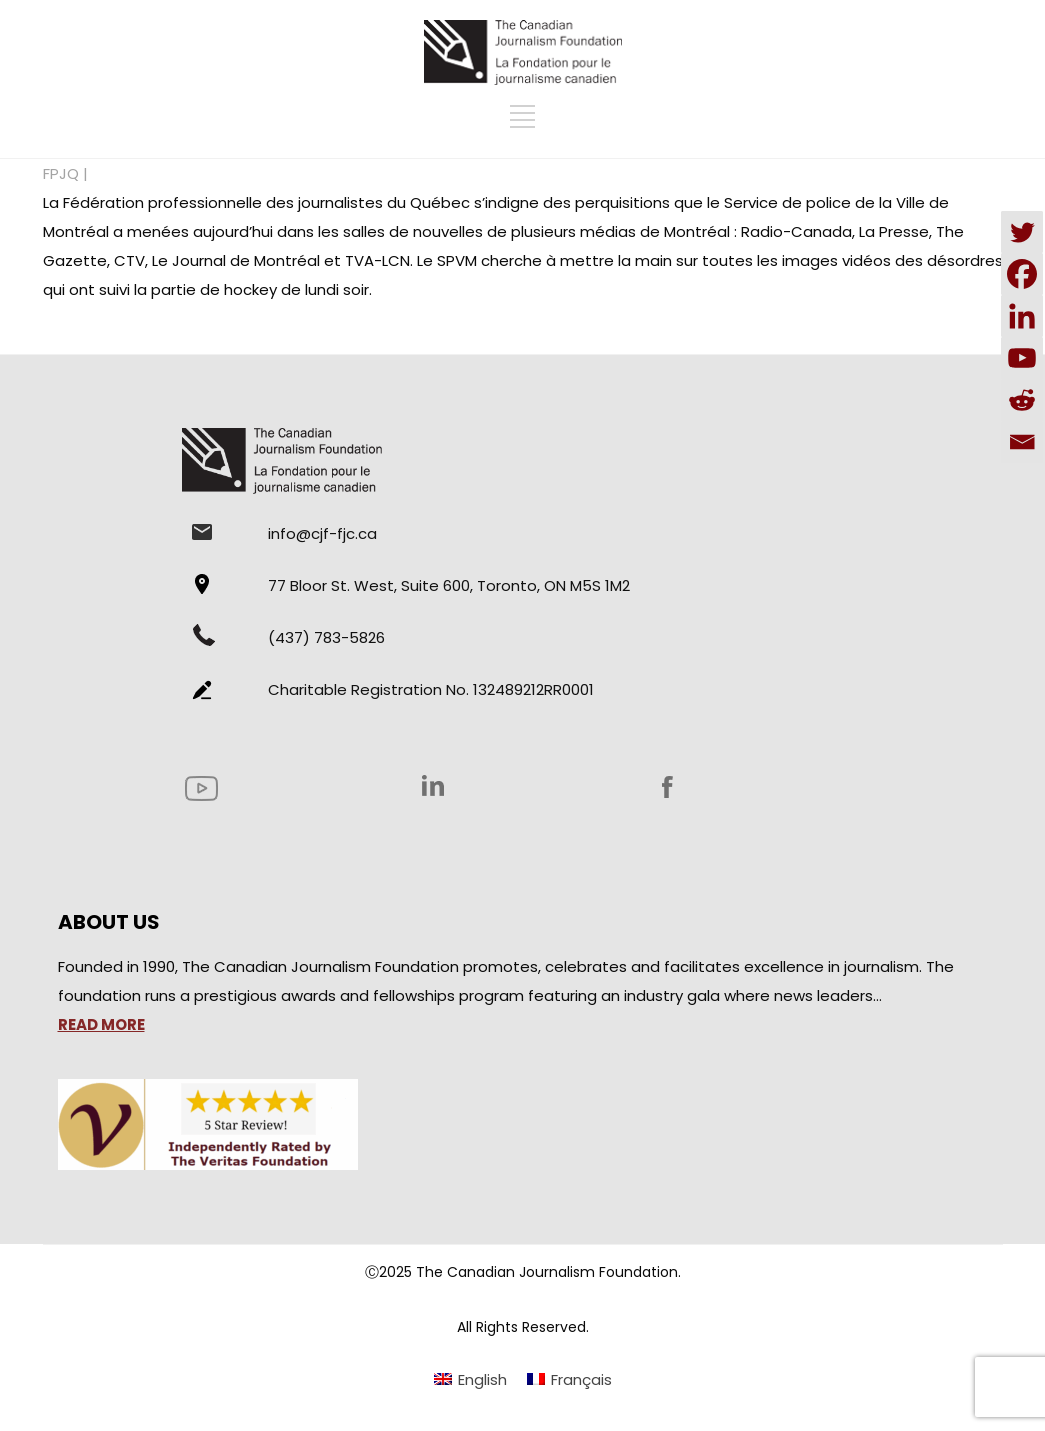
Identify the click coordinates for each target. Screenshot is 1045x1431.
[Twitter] (1022, 232)
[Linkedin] (1022, 316)
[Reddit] (1022, 400)
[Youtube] (1022, 358)
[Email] (1022, 442)
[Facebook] (1022, 274)
